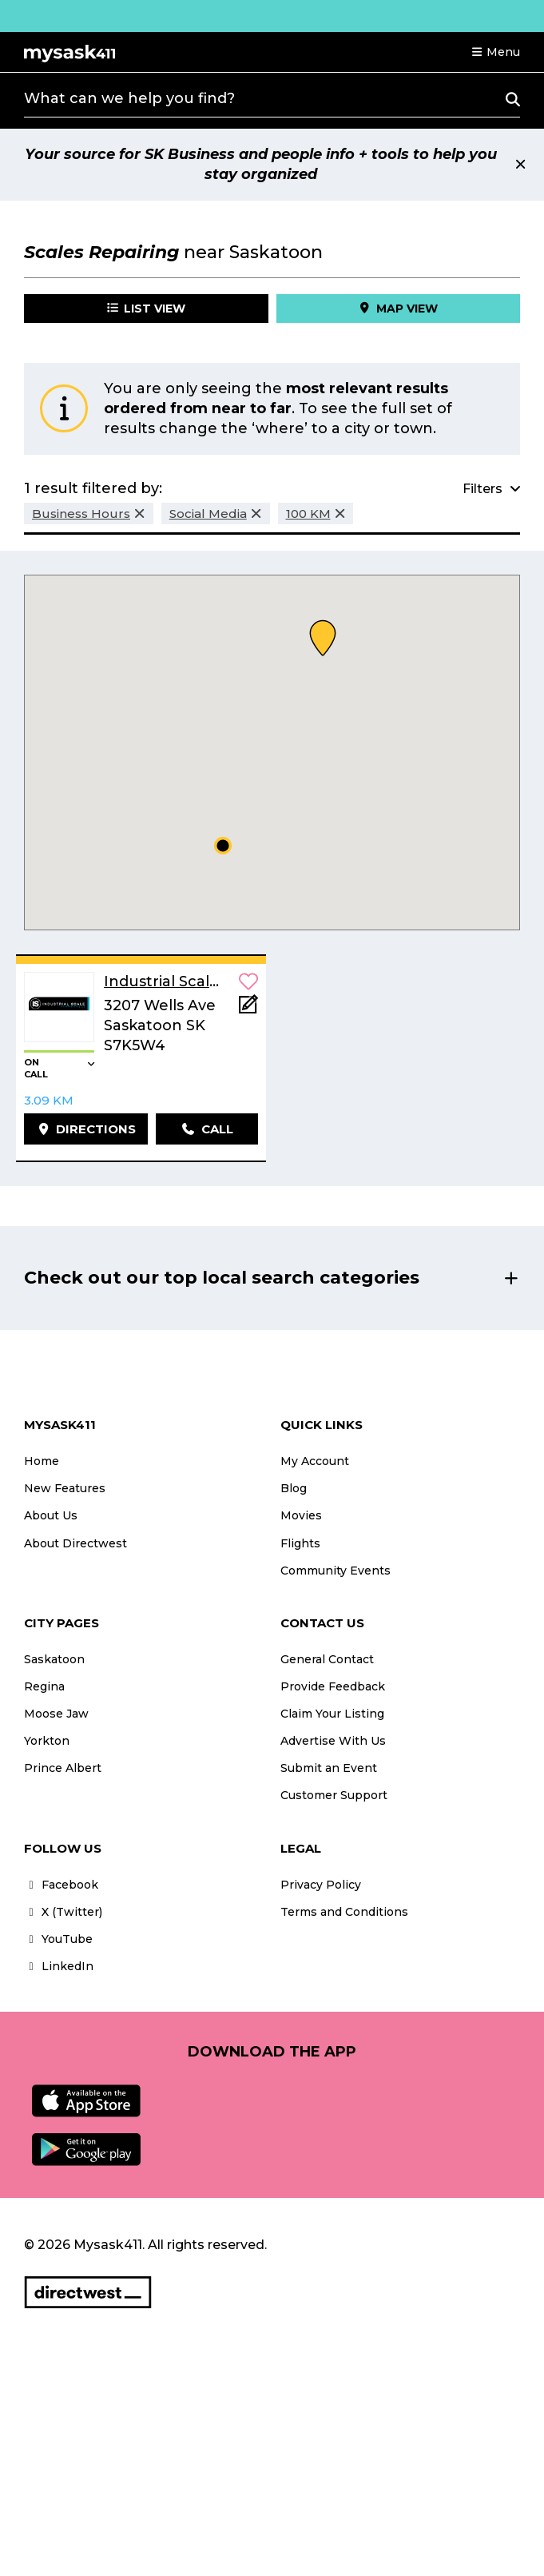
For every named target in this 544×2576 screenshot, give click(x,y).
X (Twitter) (63, 1912)
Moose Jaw (56, 1713)
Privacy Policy (320, 1884)
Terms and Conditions (344, 1912)
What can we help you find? (129, 98)
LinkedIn (58, 1966)
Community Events (335, 1570)
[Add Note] (248, 1009)
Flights (300, 1543)
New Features (64, 1488)
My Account (314, 1461)
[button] (495, 52)
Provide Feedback (332, 1686)
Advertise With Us (333, 1741)
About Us (50, 1515)
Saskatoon (54, 1659)
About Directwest (75, 1543)
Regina (44, 1686)
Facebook (61, 1884)
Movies (301, 1515)
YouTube (58, 1939)
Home (41, 1461)
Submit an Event (328, 1768)
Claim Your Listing (332, 1713)
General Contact (327, 1659)
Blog (293, 1488)
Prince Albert (62, 1768)
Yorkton (46, 1741)
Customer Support (333, 1795)
